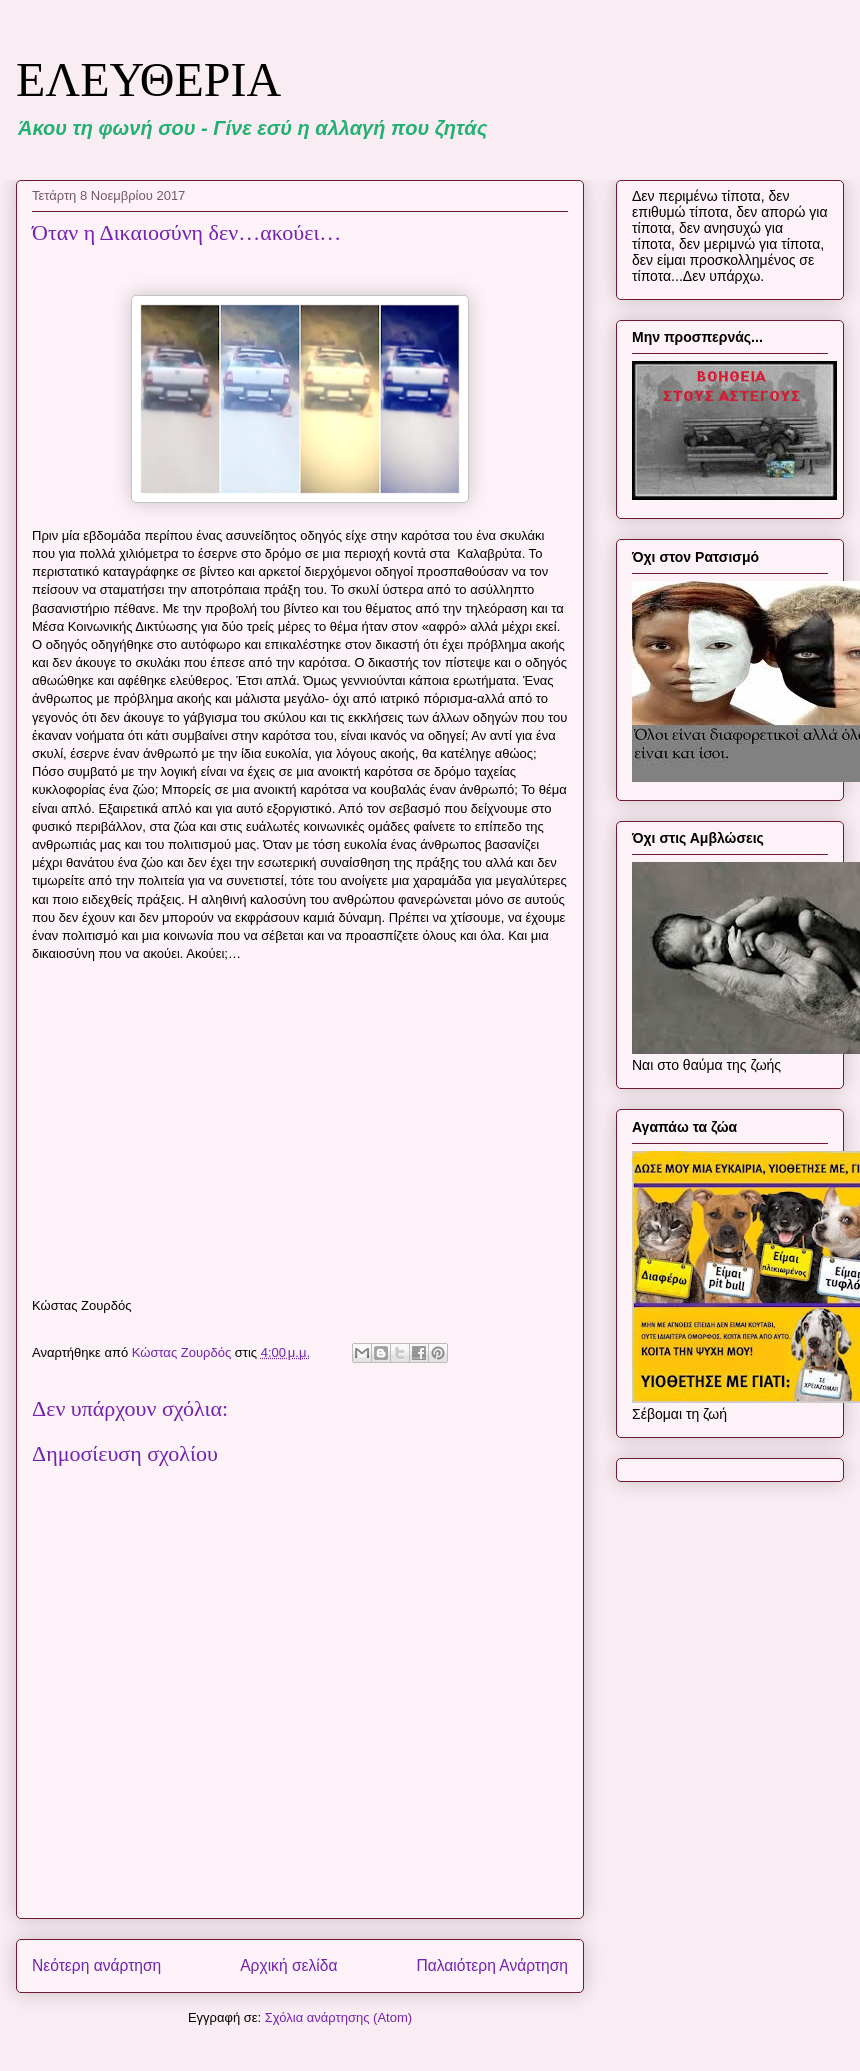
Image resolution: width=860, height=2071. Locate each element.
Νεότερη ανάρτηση (96, 1965)
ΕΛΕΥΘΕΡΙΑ (148, 79)
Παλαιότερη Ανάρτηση (492, 1965)
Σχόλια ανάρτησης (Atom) (338, 2017)
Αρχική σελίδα (288, 1965)
